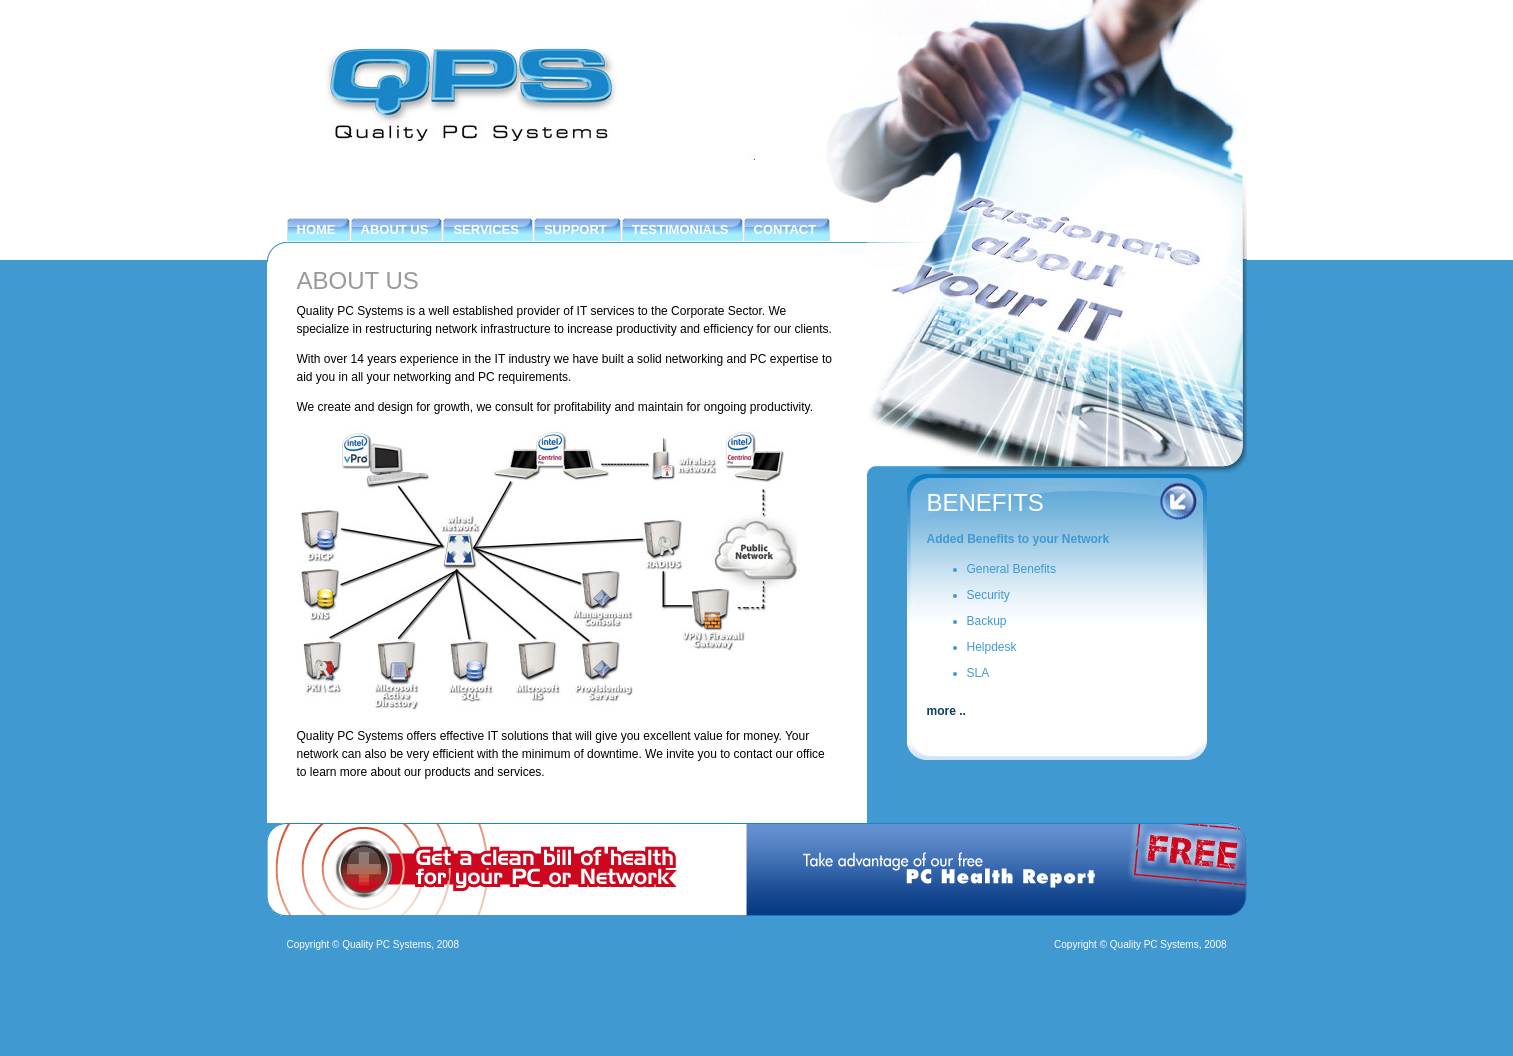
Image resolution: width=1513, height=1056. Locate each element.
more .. (946, 711)
